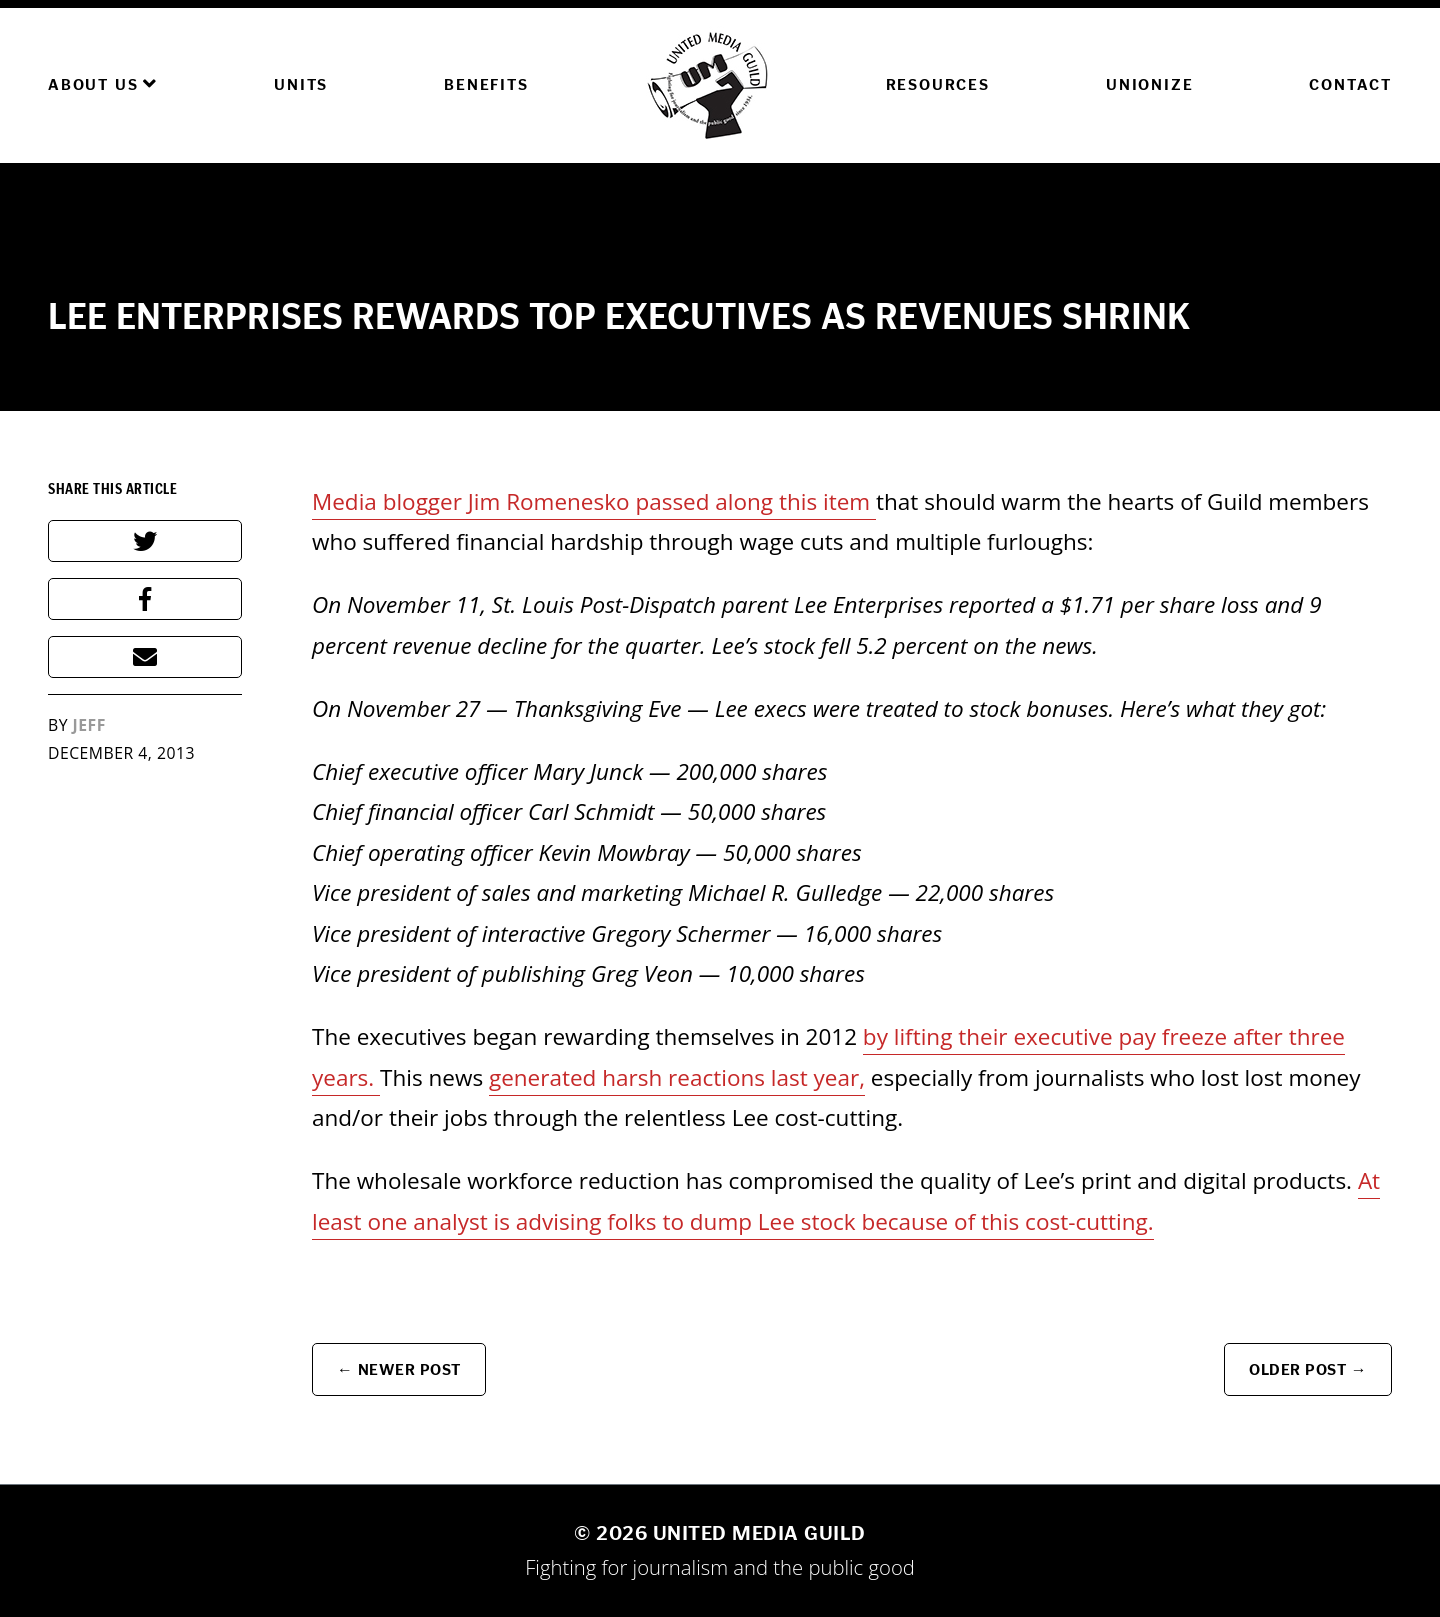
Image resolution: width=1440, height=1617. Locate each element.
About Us (103, 84)
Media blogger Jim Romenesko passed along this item (594, 501)
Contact (1350, 84)
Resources (938, 84)
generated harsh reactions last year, (677, 1077)
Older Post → (1308, 1369)
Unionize (1149, 84)
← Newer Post (399, 1369)
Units (301, 84)
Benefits (486, 84)
